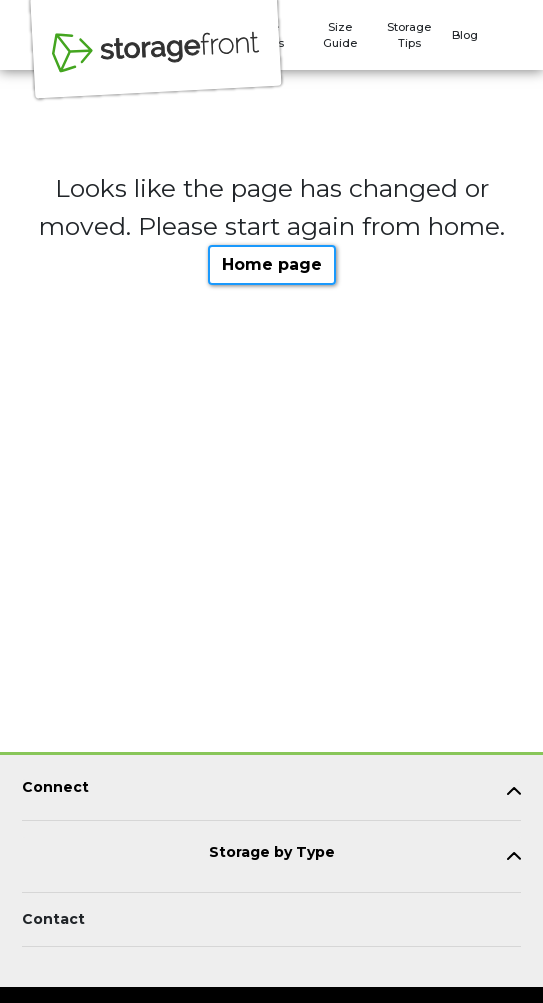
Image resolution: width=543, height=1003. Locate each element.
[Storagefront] (156, 63)
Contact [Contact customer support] (53, 919)
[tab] (271, 791)
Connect (55, 787)
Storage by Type (272, 852)
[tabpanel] (271, 791)
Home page (272, 264)
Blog (465, 35)
